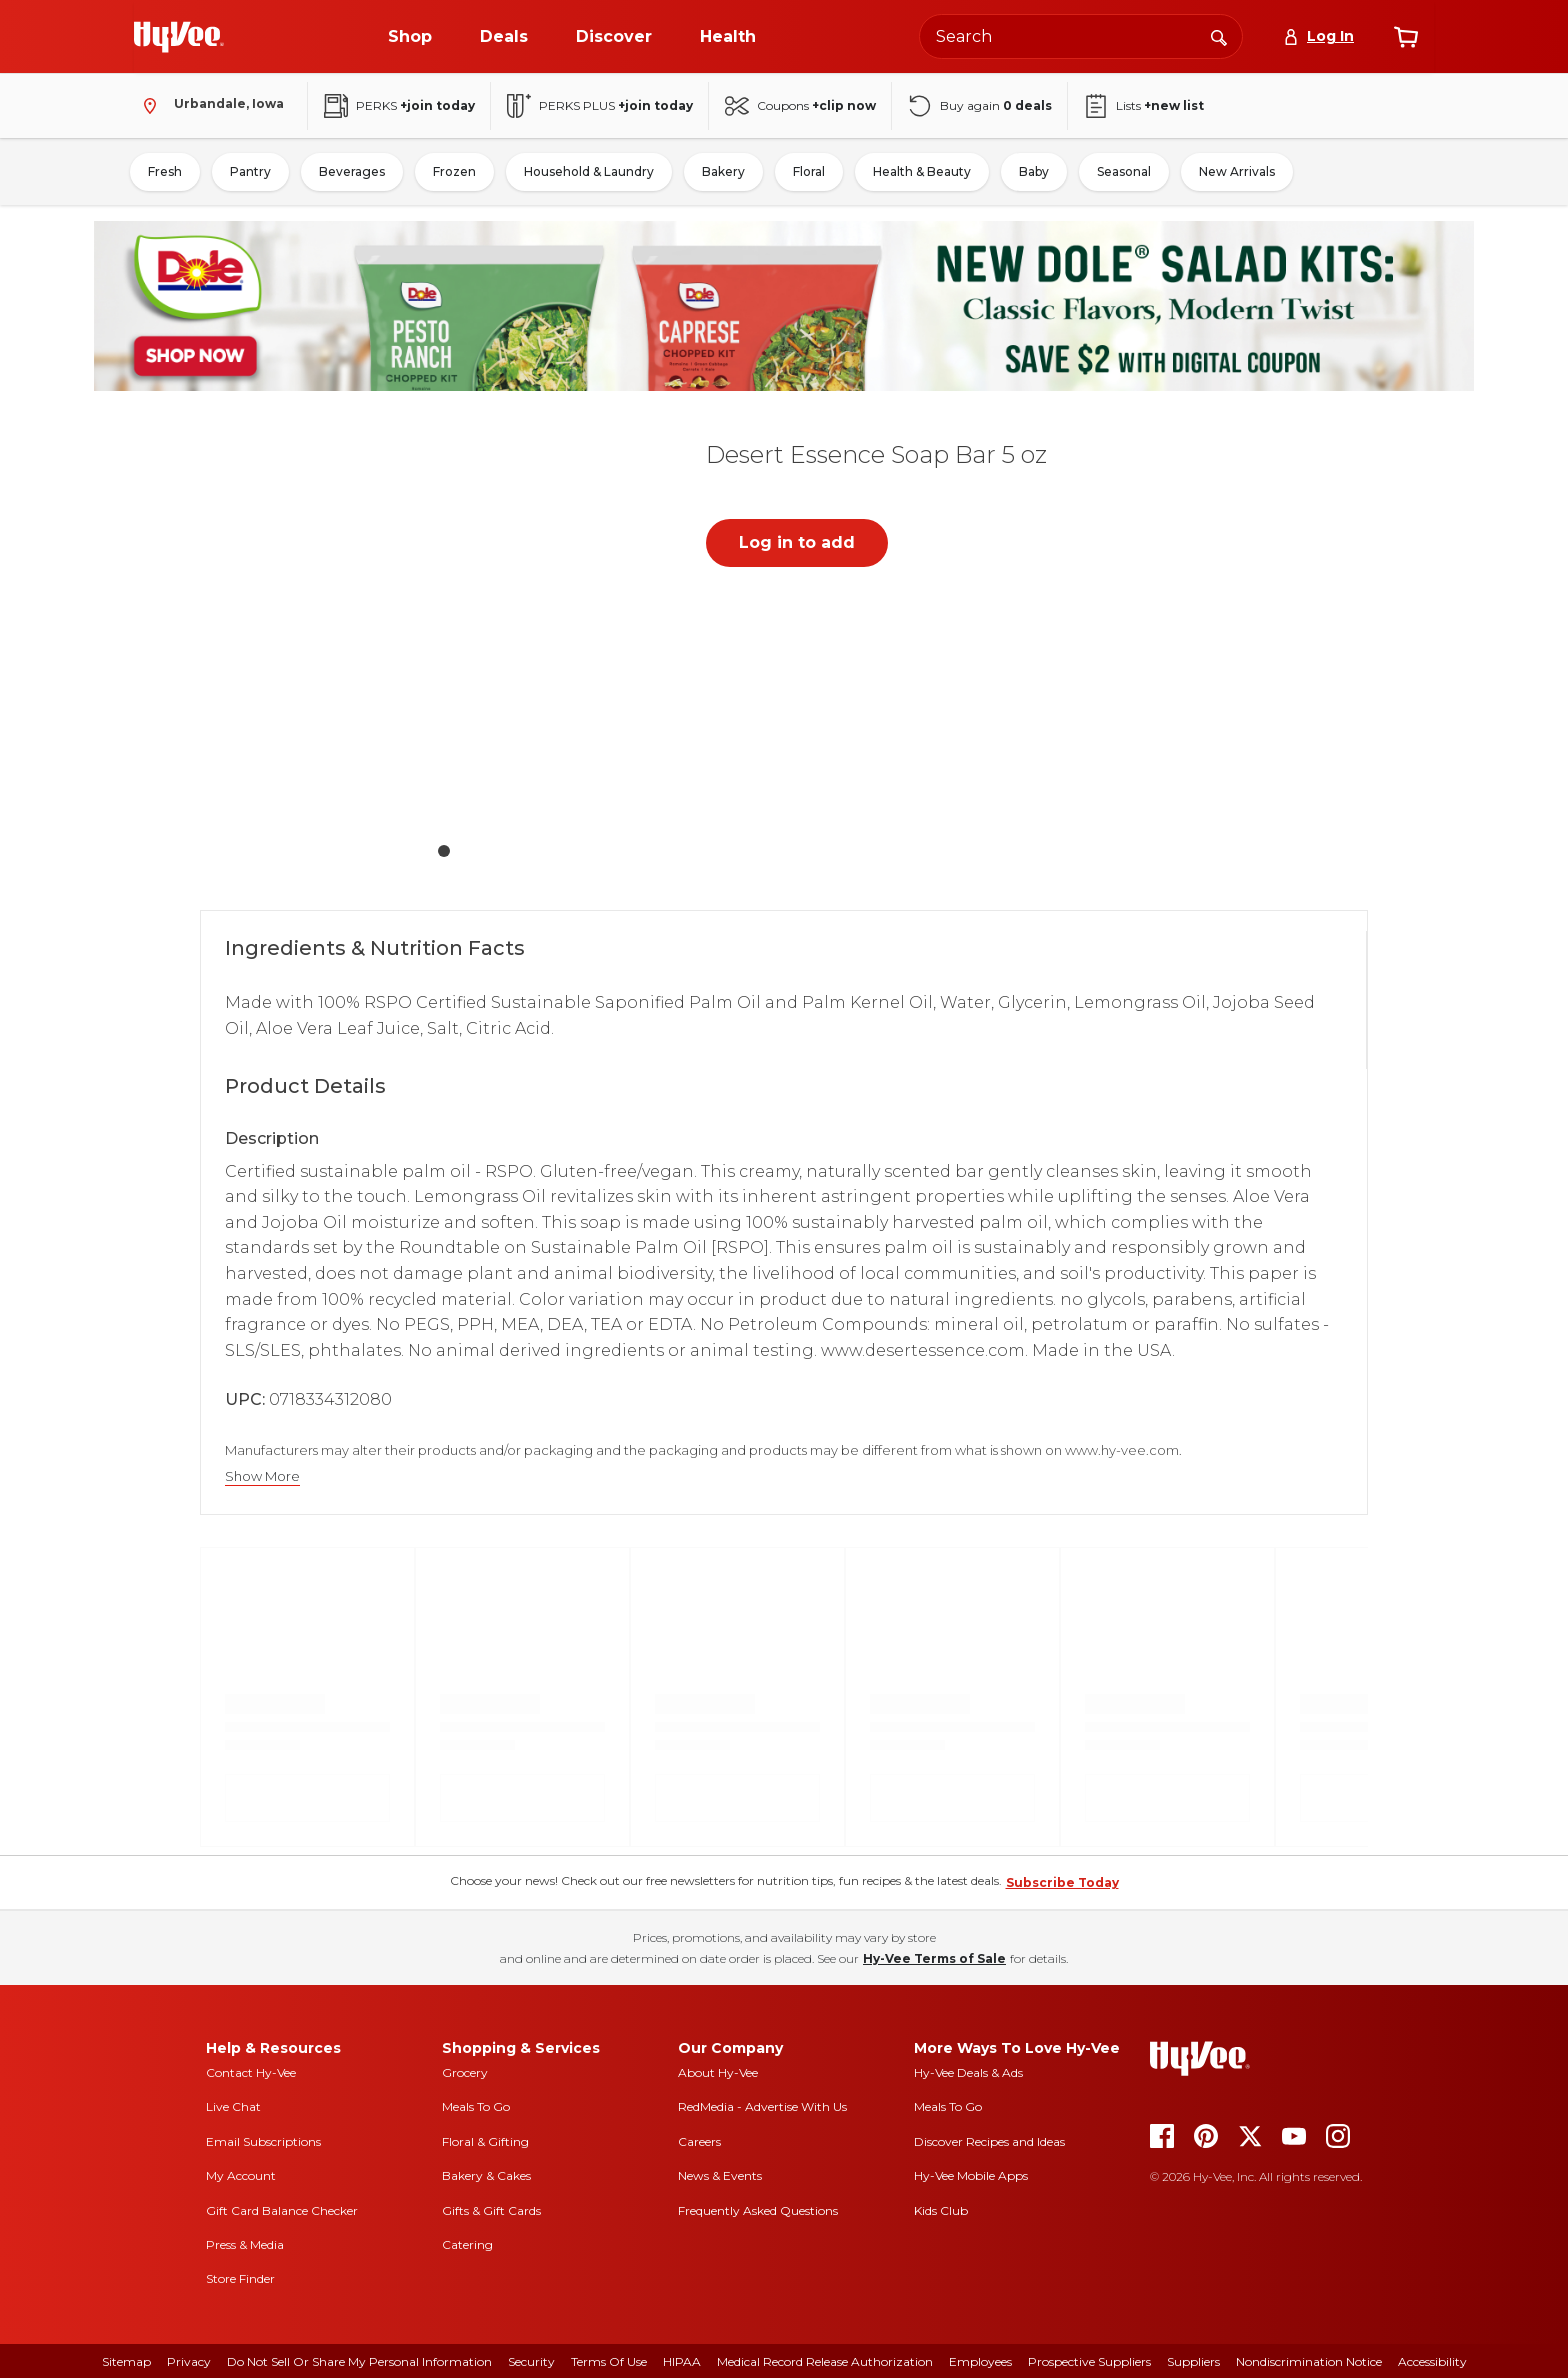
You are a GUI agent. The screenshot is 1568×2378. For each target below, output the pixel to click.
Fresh (165, 171)
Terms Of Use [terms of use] (609, 2361)
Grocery (465, 2072)
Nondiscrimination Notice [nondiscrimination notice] (1309, 2361)
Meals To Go (476, 2106)
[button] (444, 627)
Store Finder (240, 2278)
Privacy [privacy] (189, 2361)
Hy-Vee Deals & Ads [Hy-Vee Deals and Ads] (968, 2072)
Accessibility (1432, 2361)
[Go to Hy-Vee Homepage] (179, 37)
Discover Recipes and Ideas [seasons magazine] (989, 2141)
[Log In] (1318, 36)
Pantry (250, 171)
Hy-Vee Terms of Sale (934, 1958)
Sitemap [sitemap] (126, 2361)
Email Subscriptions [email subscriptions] (263, 2141)
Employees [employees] (980, 2361)
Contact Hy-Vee (251, 2072)
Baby (1034, 171)
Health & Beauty (922, 171)
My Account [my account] (241, 2175)
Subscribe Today (1062, 1882)
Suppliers (1193, 2361)
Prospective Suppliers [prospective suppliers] (1089, 2361)
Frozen (454, 171)
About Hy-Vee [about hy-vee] (718, 2072)
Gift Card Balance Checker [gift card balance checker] (282, 2210)
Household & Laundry (589, 171)
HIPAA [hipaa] (682, 2361)
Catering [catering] (467, 2244)
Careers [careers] (699, 2141)
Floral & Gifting (485, 2141)
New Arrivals (1237, 171)
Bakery (723, 171)
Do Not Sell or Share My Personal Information (359, 2361)
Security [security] (531, 2361)
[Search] (1219, 36)
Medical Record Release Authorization (825, 2361)
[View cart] (1406, 37)
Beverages (352, 171)
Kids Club (941, 2210)
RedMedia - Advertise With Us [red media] (762, 2106)
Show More (262, 1476)
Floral (809, 171)
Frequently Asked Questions (758, 2210)
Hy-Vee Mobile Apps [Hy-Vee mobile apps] (971, 2175)
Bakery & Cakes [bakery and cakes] (486, 2175)
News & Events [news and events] (720, 2175)
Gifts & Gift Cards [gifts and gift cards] (491, 2210)
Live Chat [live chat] (233, 2106)
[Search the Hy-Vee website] (1081, 36)
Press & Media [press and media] (245, 2244)
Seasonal (1124, 171)
